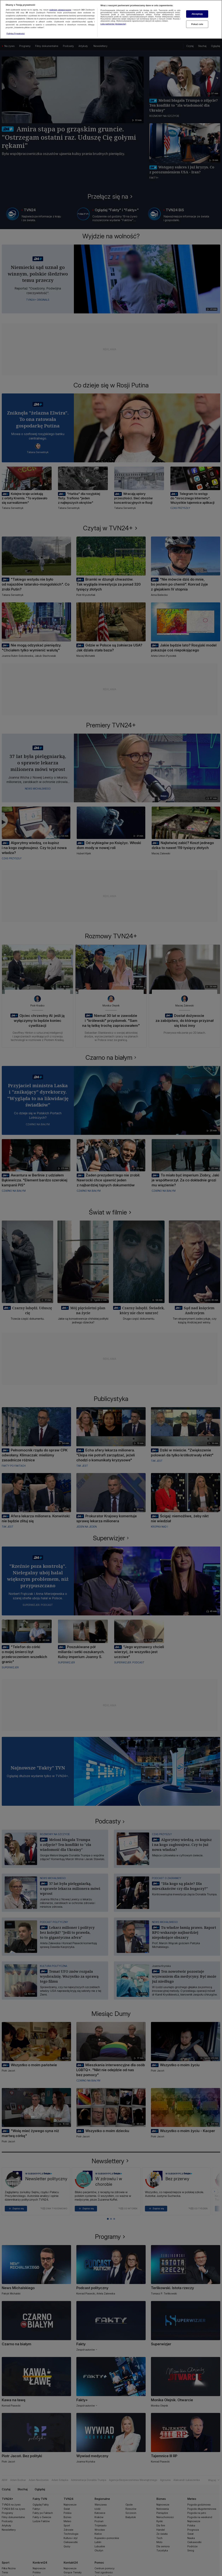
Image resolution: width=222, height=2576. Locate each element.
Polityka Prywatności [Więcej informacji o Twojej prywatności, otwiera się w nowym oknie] (16, 33)
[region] (111, 19)
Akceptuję (197, 14)
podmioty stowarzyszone (60, 10)
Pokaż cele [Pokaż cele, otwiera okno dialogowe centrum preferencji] (197, 24)
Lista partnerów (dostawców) (113, 24)
